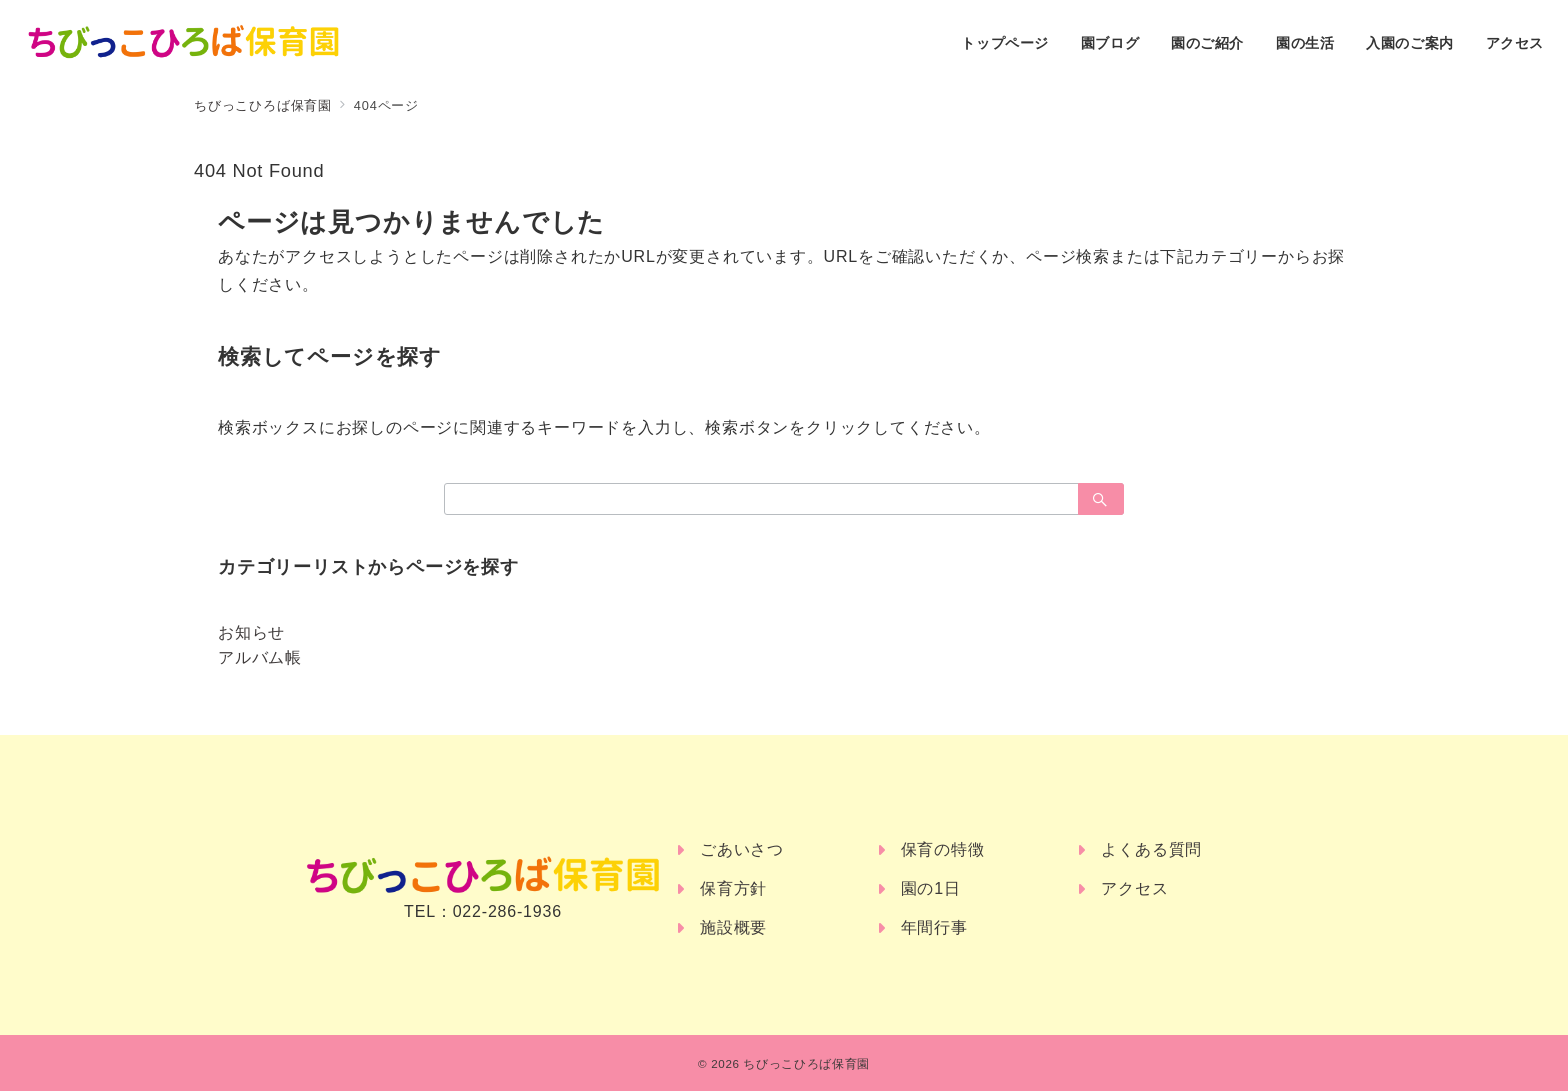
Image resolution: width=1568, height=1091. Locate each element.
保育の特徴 (943, 849)
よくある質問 (1151, 849)
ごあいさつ (742, 849)
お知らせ (251, 632)
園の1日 (931, 888)
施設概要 (733, 927)
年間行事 (934, 927)
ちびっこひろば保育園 (806, 1063)
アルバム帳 (260, 657)
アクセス (1134, 888)
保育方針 (733, 888)
